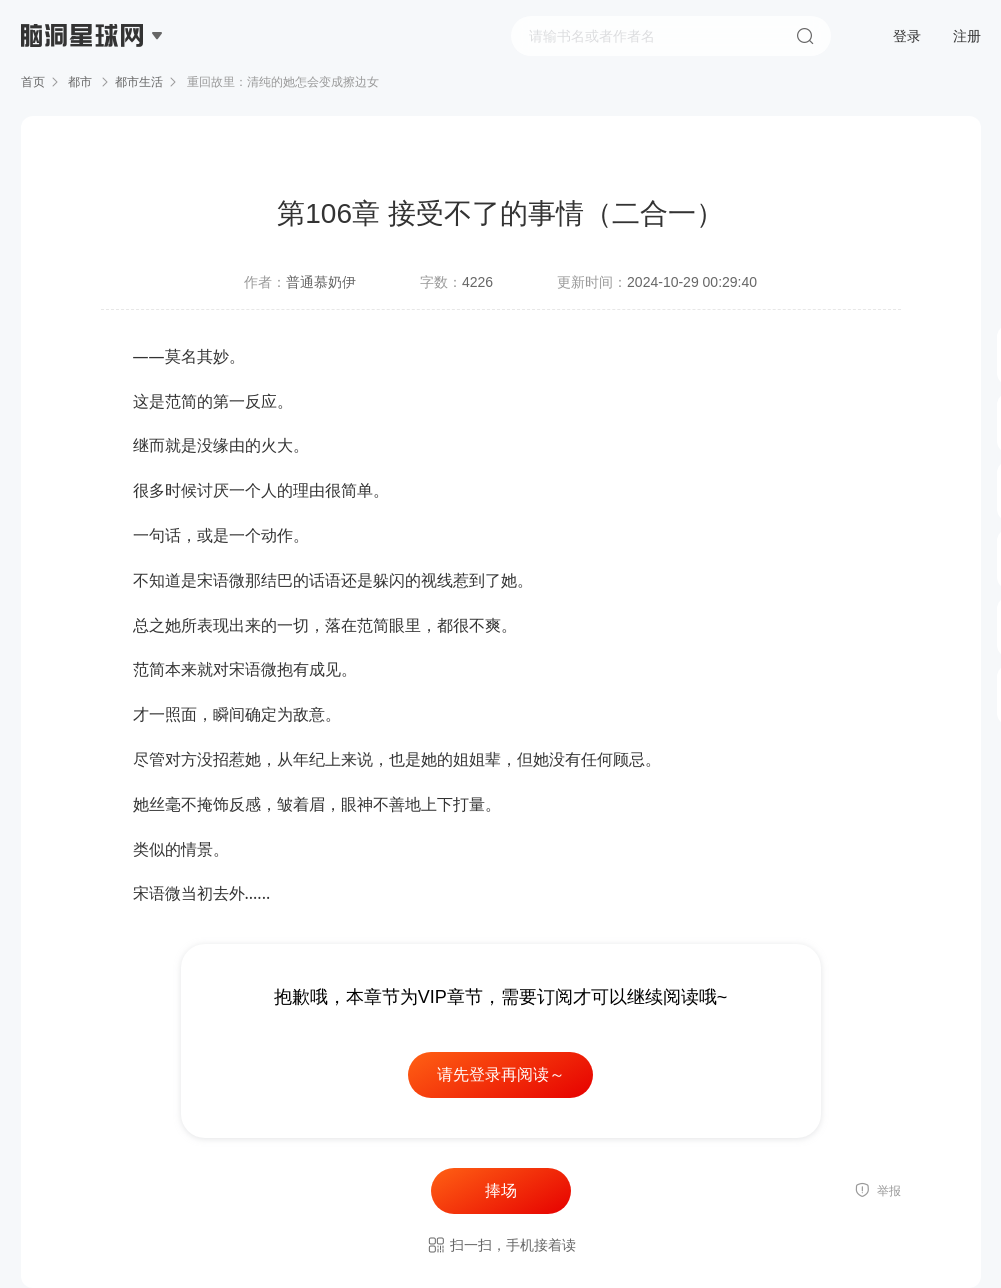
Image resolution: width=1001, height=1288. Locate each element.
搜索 (805, 36)
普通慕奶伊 (321, 282)
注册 (967, 36)
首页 (33, 82)
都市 (80, 82)
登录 (907, 36)
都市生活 (139, 82)
